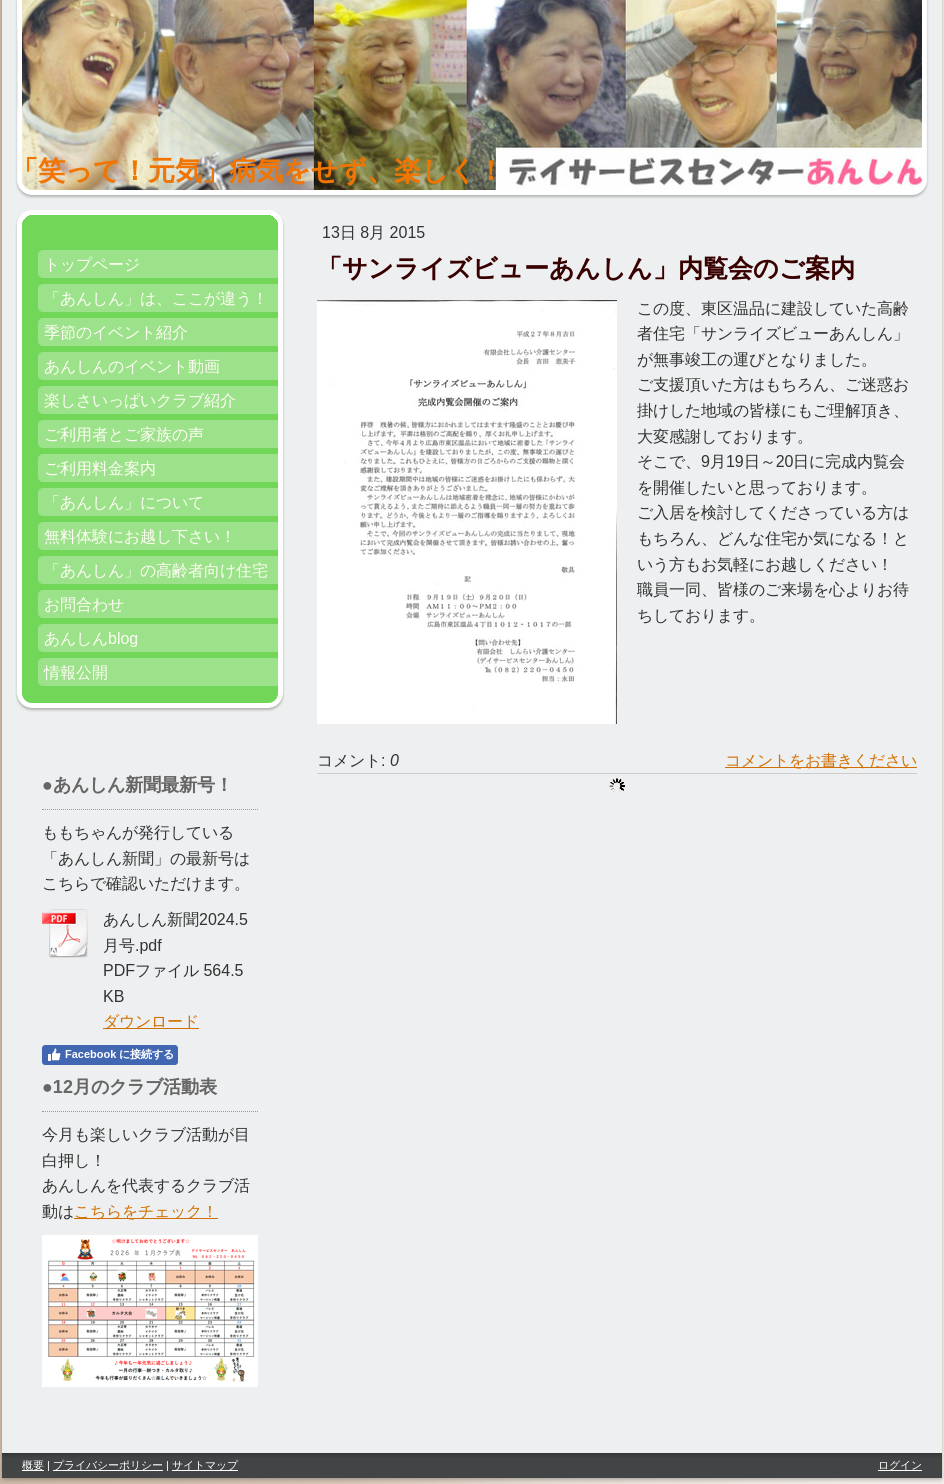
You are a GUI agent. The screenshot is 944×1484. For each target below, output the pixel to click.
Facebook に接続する (110, 1055)
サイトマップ (205, 1465)
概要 (33, 1465)
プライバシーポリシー (108, 1465)
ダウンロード (151, 1021)
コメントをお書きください (821, 760)
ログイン (900, 1465)
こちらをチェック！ (146, 1211)
